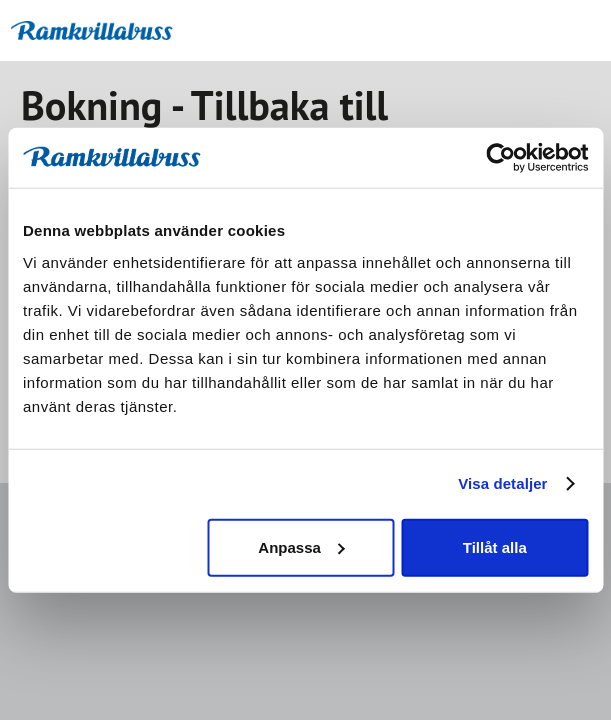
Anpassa (301, 546)
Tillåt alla (495, 546)
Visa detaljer (502, 483)
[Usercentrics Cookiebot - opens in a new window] (500, 158)
